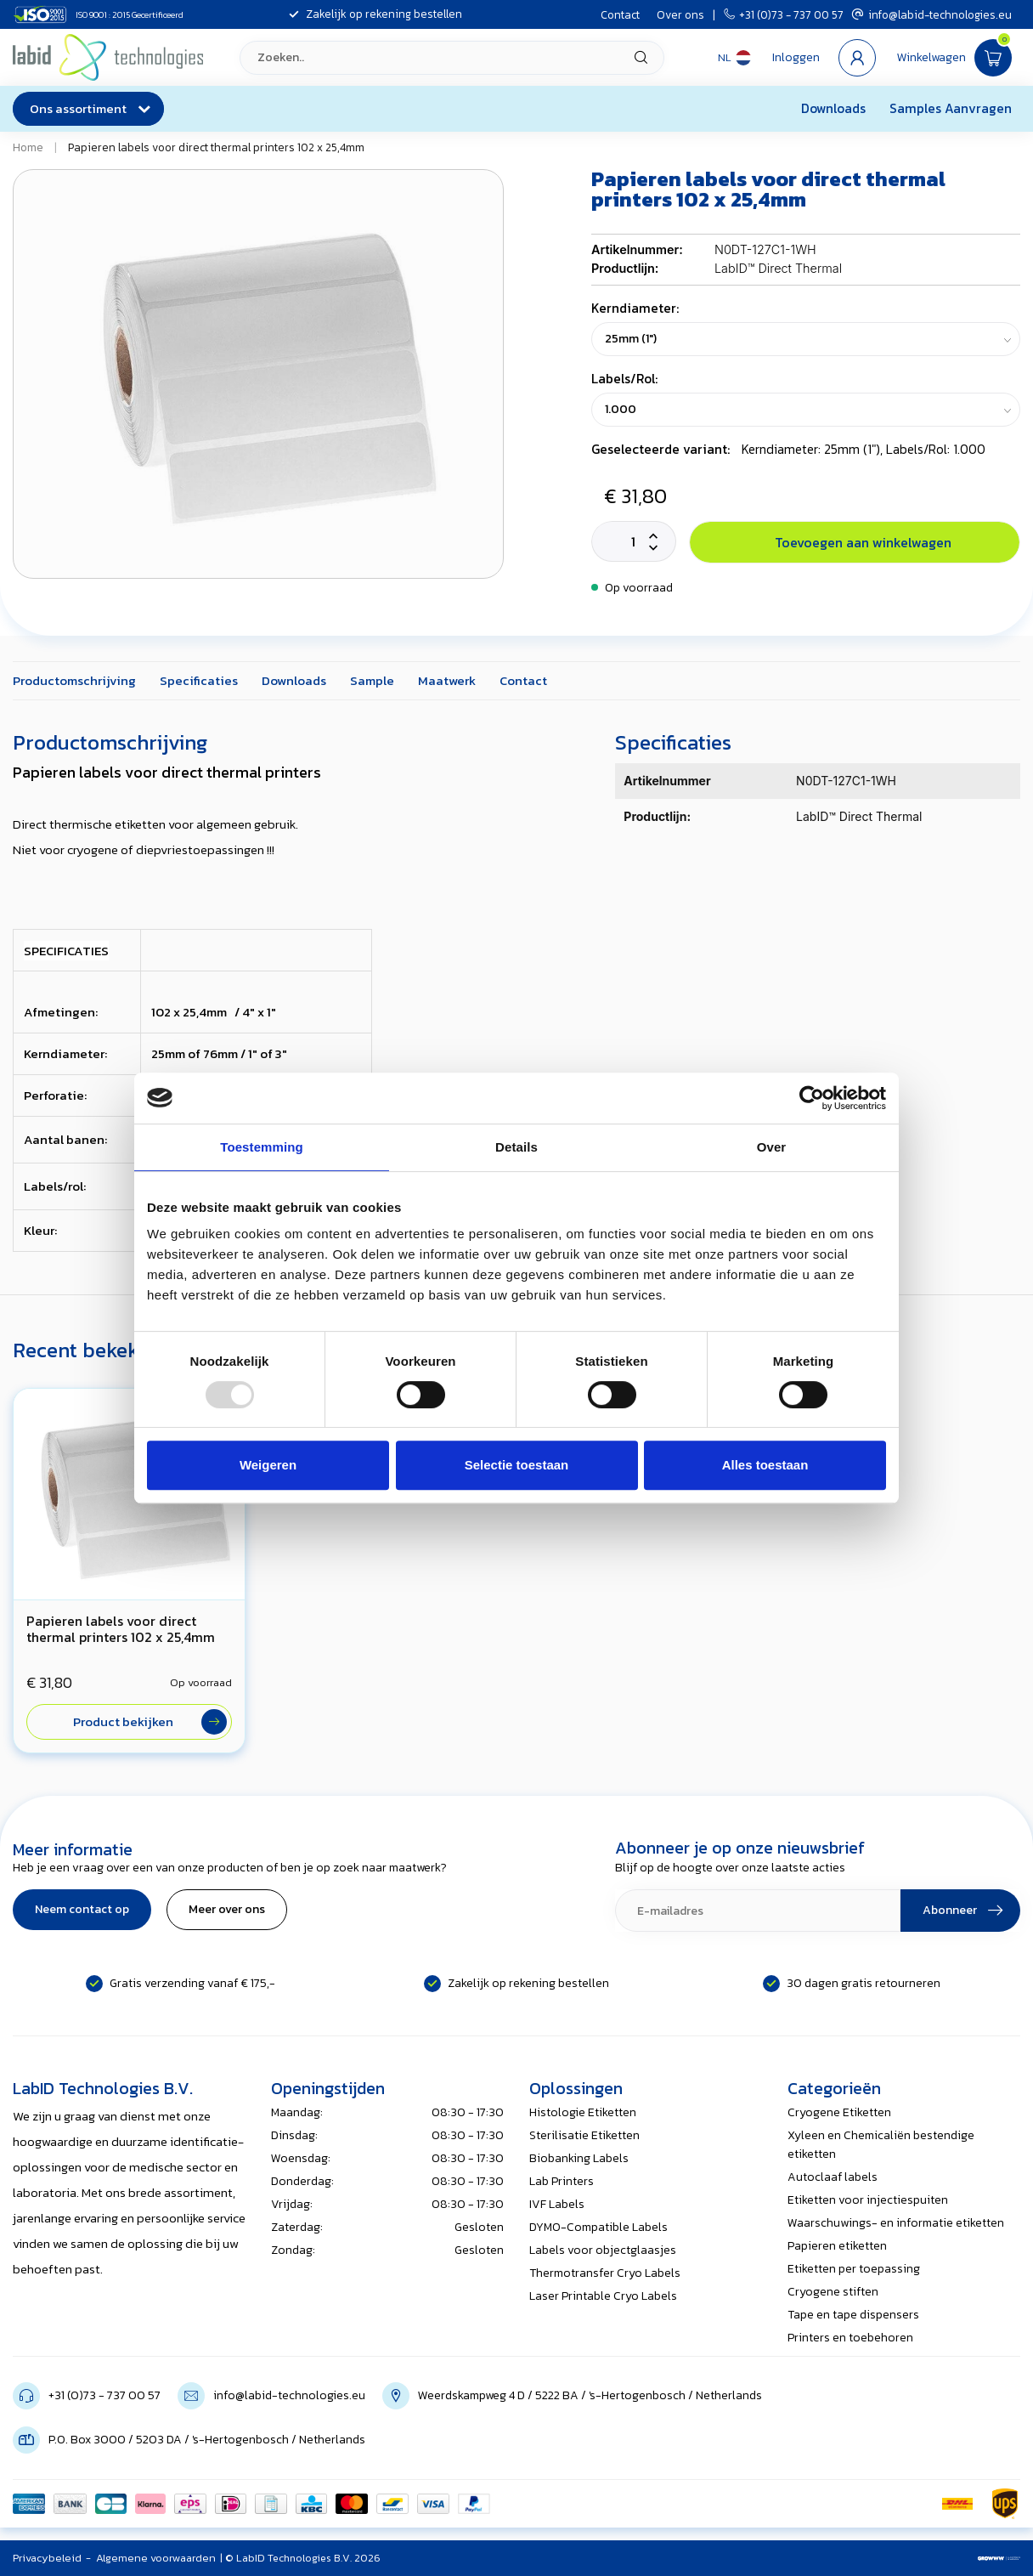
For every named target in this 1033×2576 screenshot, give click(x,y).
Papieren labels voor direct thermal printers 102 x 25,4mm (216, 147)
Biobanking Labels (579, 2158)
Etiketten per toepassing (853, 2269)
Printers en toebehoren (850, 2338)
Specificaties (199, 680)
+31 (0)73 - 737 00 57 (784, 14)
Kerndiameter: (635, 308)
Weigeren (268, 1465)
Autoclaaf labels (832, 2177)
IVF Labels (556, 2204)
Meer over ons (227, 1909)
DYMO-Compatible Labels (598, 2227)
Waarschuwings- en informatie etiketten (895, 2223)
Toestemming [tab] (261, 1147)
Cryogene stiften (832, 2292)
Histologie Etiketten (582, 2112)
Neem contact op (82, 1909)
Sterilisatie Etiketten (584, 2135)
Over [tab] (772, 1147)
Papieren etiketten (837, 2246)
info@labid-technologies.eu (932, 14)
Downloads (833, 108)
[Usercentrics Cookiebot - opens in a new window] (811, 1098)
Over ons (680, 14)
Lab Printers (561, 2181)
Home (28, 147)
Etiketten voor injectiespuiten (867, 2200)
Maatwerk (447, 680)
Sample (372, 680)
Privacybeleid (47, 2558)
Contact (620, 14)
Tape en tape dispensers (853, 2315)
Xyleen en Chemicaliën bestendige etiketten (880, 2144)
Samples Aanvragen (950, 108)
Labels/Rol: (624, 378)
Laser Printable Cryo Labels (603, 2296)
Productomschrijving (74, 680)
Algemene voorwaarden (156, 2558)
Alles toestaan (765, 1465)
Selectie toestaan (517, 1465)
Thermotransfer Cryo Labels (604, 2273)
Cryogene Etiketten (839, 2112)
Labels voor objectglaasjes (602, 2250)
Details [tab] (516, 1147)
